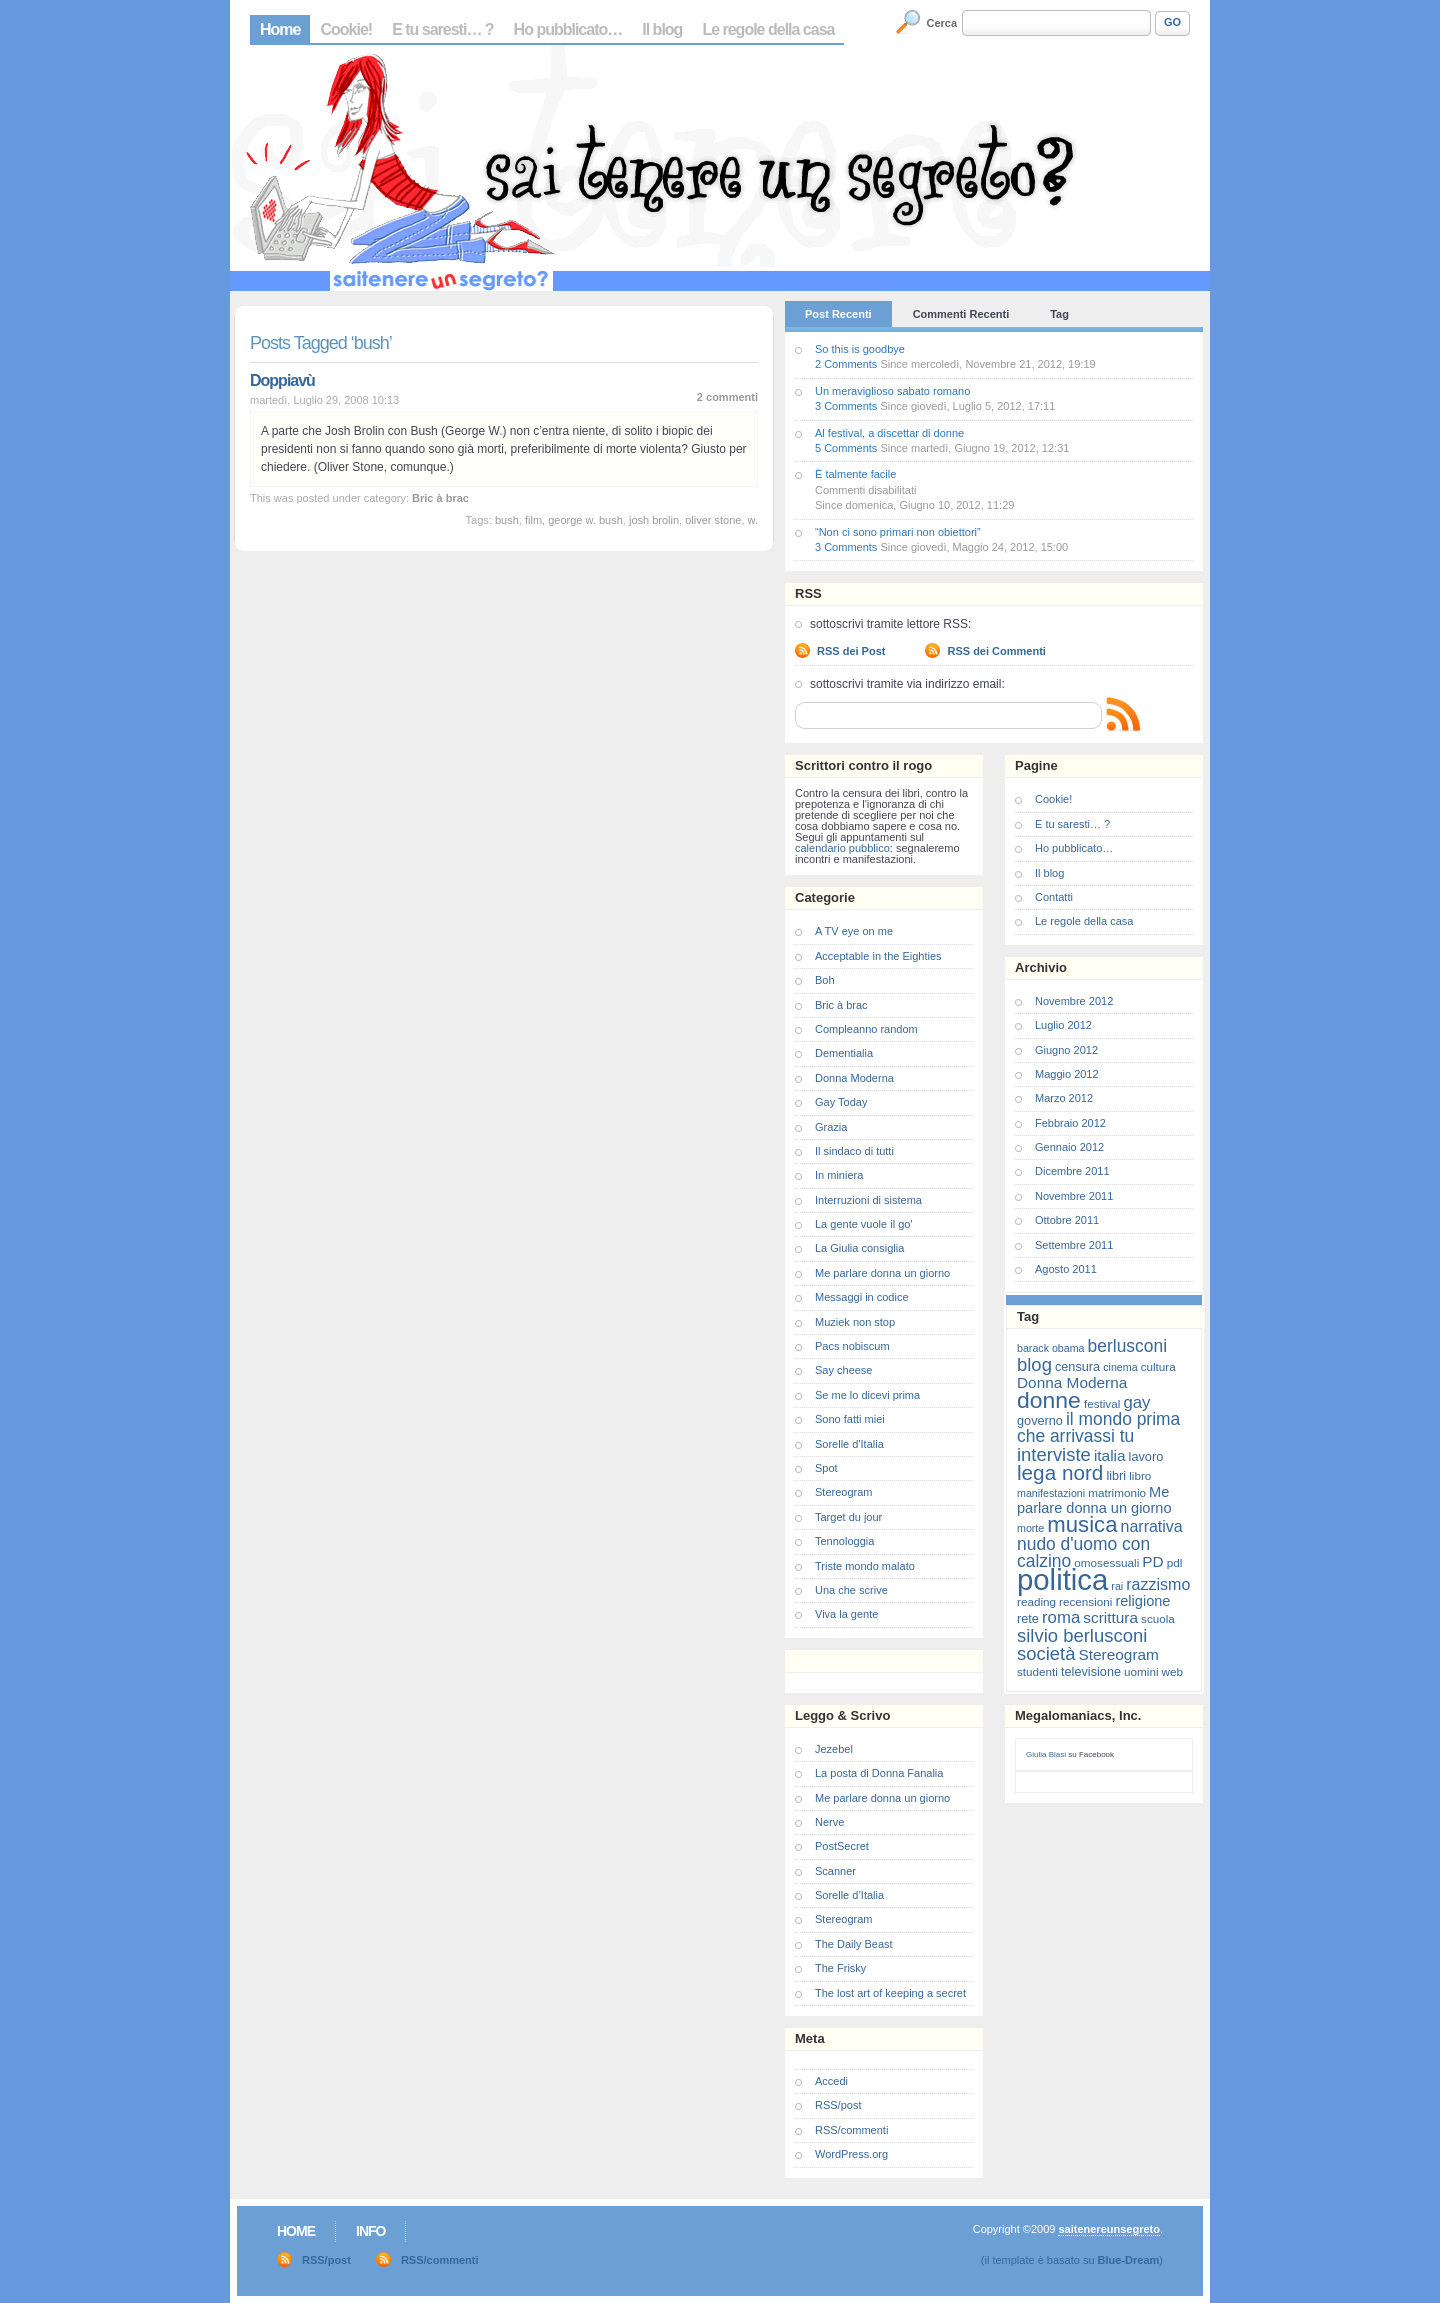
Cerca (942, 23)
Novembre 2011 (1074, 1196)
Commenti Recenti (961, 314)
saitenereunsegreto (1108, 2229)
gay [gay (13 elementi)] (1136, 1402)
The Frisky (840, 1968)
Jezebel (834, 1749)
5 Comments (846, 448)
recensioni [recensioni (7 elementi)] (1085, 1601)
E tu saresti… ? (442, 29)
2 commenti (727, 397)
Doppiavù (282, 380)
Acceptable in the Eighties (878, 956)
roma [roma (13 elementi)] (1061, 1617)
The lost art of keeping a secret (890, 1993)
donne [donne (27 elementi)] (1049, 1400)
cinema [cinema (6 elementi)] (1120, 1367)
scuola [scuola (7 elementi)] (1158, 1618)
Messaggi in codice (862, 1297)
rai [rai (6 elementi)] (1117, 1586)
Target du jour (848, 1517)
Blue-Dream (1129, 2260)
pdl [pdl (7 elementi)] (1175, 1562)
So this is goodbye (860, 349)
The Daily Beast (854, 1944)
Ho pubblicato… (568, 29)
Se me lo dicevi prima (867, 1395)
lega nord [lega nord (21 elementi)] (1060, 1472)
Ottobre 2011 (1067, 1220)
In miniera (839, 1175)
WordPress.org (851, 2154)
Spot (826, 1468)
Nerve (829, 1822)
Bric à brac (440, 498)
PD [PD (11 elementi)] (1152, 1561)
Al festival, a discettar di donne (889, 433)
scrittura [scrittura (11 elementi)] (1110, 1617)
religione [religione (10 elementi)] (1142, 1601)
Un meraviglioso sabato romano (892, 391)
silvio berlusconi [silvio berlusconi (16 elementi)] (1082, 1635)
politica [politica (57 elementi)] (1062, 1579)
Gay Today (841, 1102)
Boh (825, 980)
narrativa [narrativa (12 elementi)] (1152, 1526)
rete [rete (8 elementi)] (1028, 1618)
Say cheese (843, 1370)
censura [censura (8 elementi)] (1077, 1366)
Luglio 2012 (1063, 1025)
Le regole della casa (768, 29)
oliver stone (713, 520)
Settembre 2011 (1074, 1245)
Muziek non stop (855, 1322)
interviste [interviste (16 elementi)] (1054, 1454)
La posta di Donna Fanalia (879, 1773)
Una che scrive (851, 1590)
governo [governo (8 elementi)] (1040, 1420)
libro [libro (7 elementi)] (1140, 1475)
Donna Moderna (854, 1078)
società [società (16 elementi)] (1046, 1653)
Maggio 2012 (1067, 1074)
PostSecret (842, 1846)
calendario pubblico (842, 848)
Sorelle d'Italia (849, 1444)
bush (507, 520)
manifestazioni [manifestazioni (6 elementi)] (1051, 1493)
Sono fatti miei (850, 1419)
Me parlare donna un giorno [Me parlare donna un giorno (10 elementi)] (1094, 1500)
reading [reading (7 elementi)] (1036, 1601)
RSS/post (838, 2105)
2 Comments (846, 364)
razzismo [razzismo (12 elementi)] (1158, 1584)
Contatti (1054, 897)
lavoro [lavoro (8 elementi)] (1146, 1456)
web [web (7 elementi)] (1172, 1671)
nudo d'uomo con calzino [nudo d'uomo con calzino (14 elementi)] (1083, 1552)
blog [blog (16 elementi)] (1034, 1364)
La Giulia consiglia (859, 1248)
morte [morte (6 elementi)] (1030, 1528)
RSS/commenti (851, 2130)
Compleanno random (866, 1029)
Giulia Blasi (1046, 1754)
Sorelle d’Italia (849, 1895)
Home (280, 29)
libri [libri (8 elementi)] (1116, 1475)
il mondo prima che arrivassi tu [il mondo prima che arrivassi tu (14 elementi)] (1098, 1427)
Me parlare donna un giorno (882, 1273)
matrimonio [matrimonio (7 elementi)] (1117, 1492)
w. (753, 520)
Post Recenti (838, 314)
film (533, 520)
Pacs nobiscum (852, 1346)
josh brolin (654, 520)
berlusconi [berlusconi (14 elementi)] (1127, 1346)
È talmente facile (855, 474)
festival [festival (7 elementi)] (1102, 1403)
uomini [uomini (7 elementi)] (1141, 1671)
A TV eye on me (854, 931)
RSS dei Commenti (996, 651)
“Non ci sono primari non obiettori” (898, 532)
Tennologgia (844, 1541)
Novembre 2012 (1074, 1001)
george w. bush (585, 520)
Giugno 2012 (1066, 1050)
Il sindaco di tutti (854, 1151)
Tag (1059, 314)
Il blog (662, 29)
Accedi (831, 2081)
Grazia (831, 1127)
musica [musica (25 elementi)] (1082, 1524)
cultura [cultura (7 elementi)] (1158, 1366)
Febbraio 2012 (1070, 1123)
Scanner (835, 1871)
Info (370, 2231)
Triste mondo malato (865, 1566)
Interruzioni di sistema (868, 1200)
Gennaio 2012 (1069, 1147)
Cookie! (346, 29)
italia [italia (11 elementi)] (1110, 1455)
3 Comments (846, 406)
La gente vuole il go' (864, 1224)
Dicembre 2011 (1072, 1171)
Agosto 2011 (1066, 1269)
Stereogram (843, 1492)
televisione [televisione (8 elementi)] (1091, 1671)
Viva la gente (846, 1614)
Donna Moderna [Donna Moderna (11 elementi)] (1072, 1382)
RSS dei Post (851, 651)
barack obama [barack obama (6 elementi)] (1051, 1348)
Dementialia (844, 1053)
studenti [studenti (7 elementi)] (1037, 1671)
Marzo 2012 (1064, 1098)
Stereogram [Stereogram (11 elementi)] (1119, 1654)
